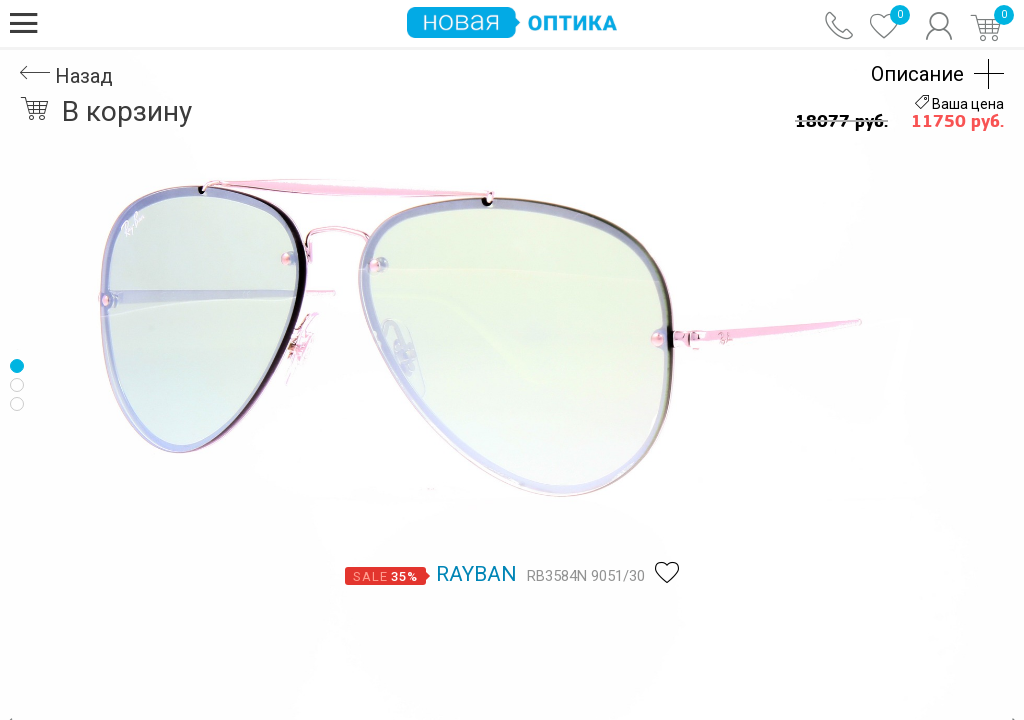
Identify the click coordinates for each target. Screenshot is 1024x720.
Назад (66, 76)
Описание (917, 74)
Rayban (476, 574)
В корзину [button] (106, 111)
